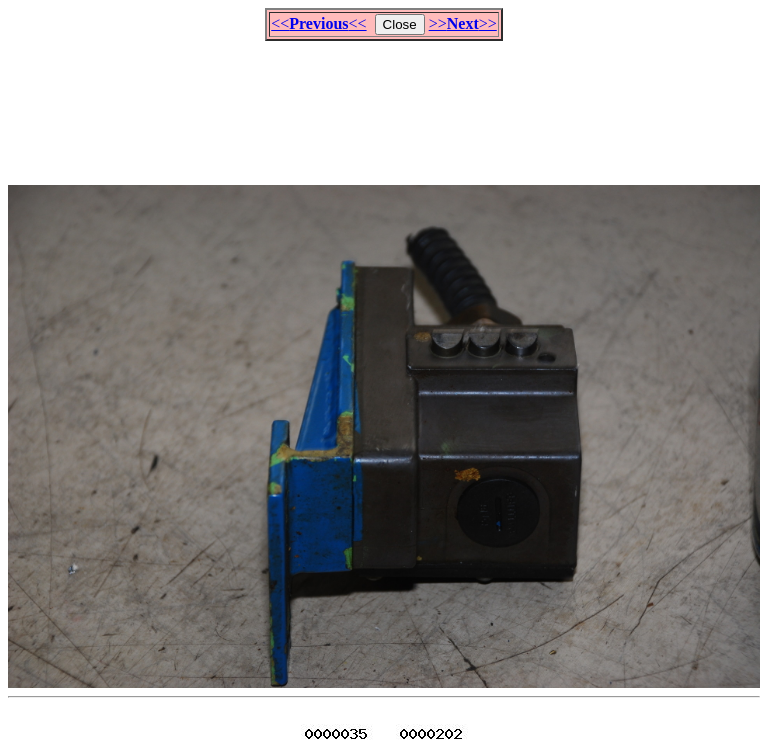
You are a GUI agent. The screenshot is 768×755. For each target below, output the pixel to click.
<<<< (318, 23)
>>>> (463, 23)
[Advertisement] (384, 104)
